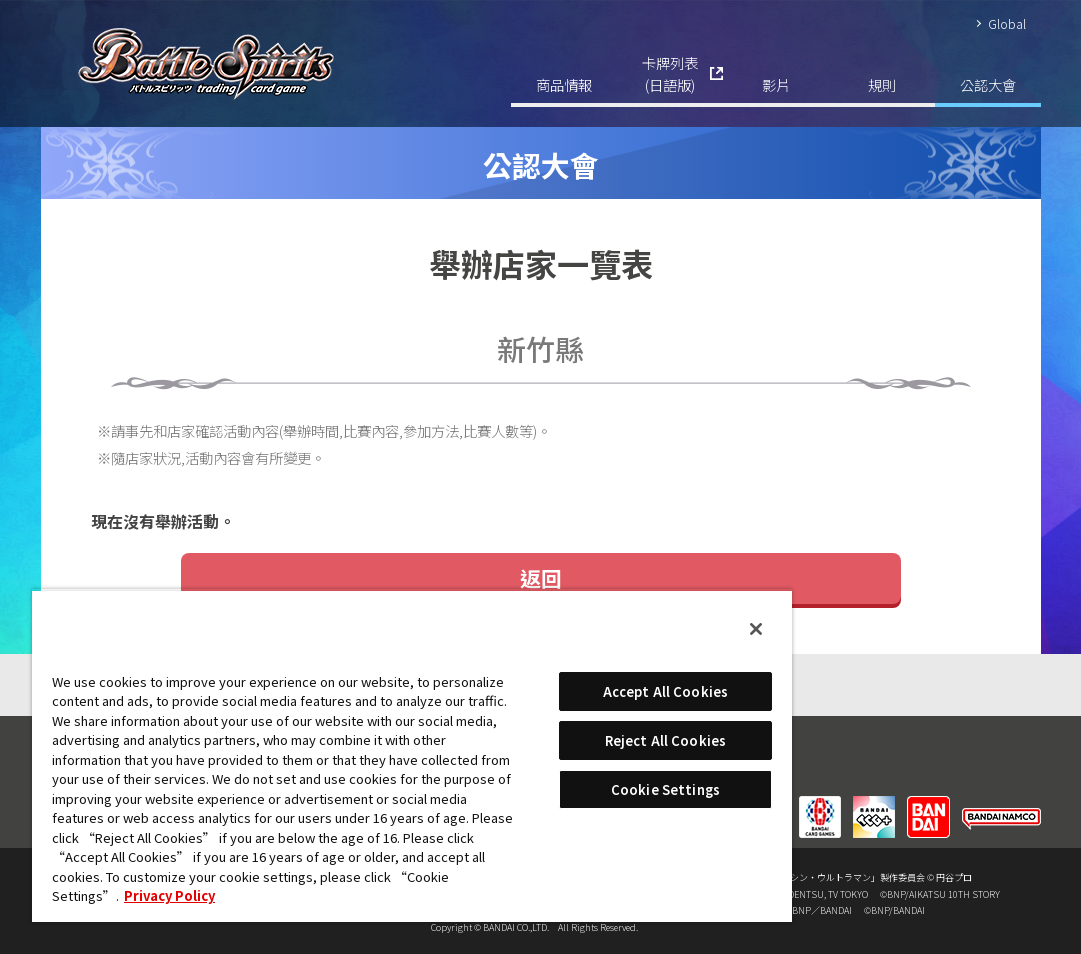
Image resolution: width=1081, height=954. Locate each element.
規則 (882, 84)
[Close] (756, 629)
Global (1007, 23)
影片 (776, 84)
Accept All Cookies (665, 691)
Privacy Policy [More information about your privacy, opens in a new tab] (169, 895)
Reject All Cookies (665, 740)
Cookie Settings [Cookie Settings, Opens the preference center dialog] (665, 789)
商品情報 (564, 84)
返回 (541, 578)
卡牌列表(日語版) (670, 73)
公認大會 (988, 84)
